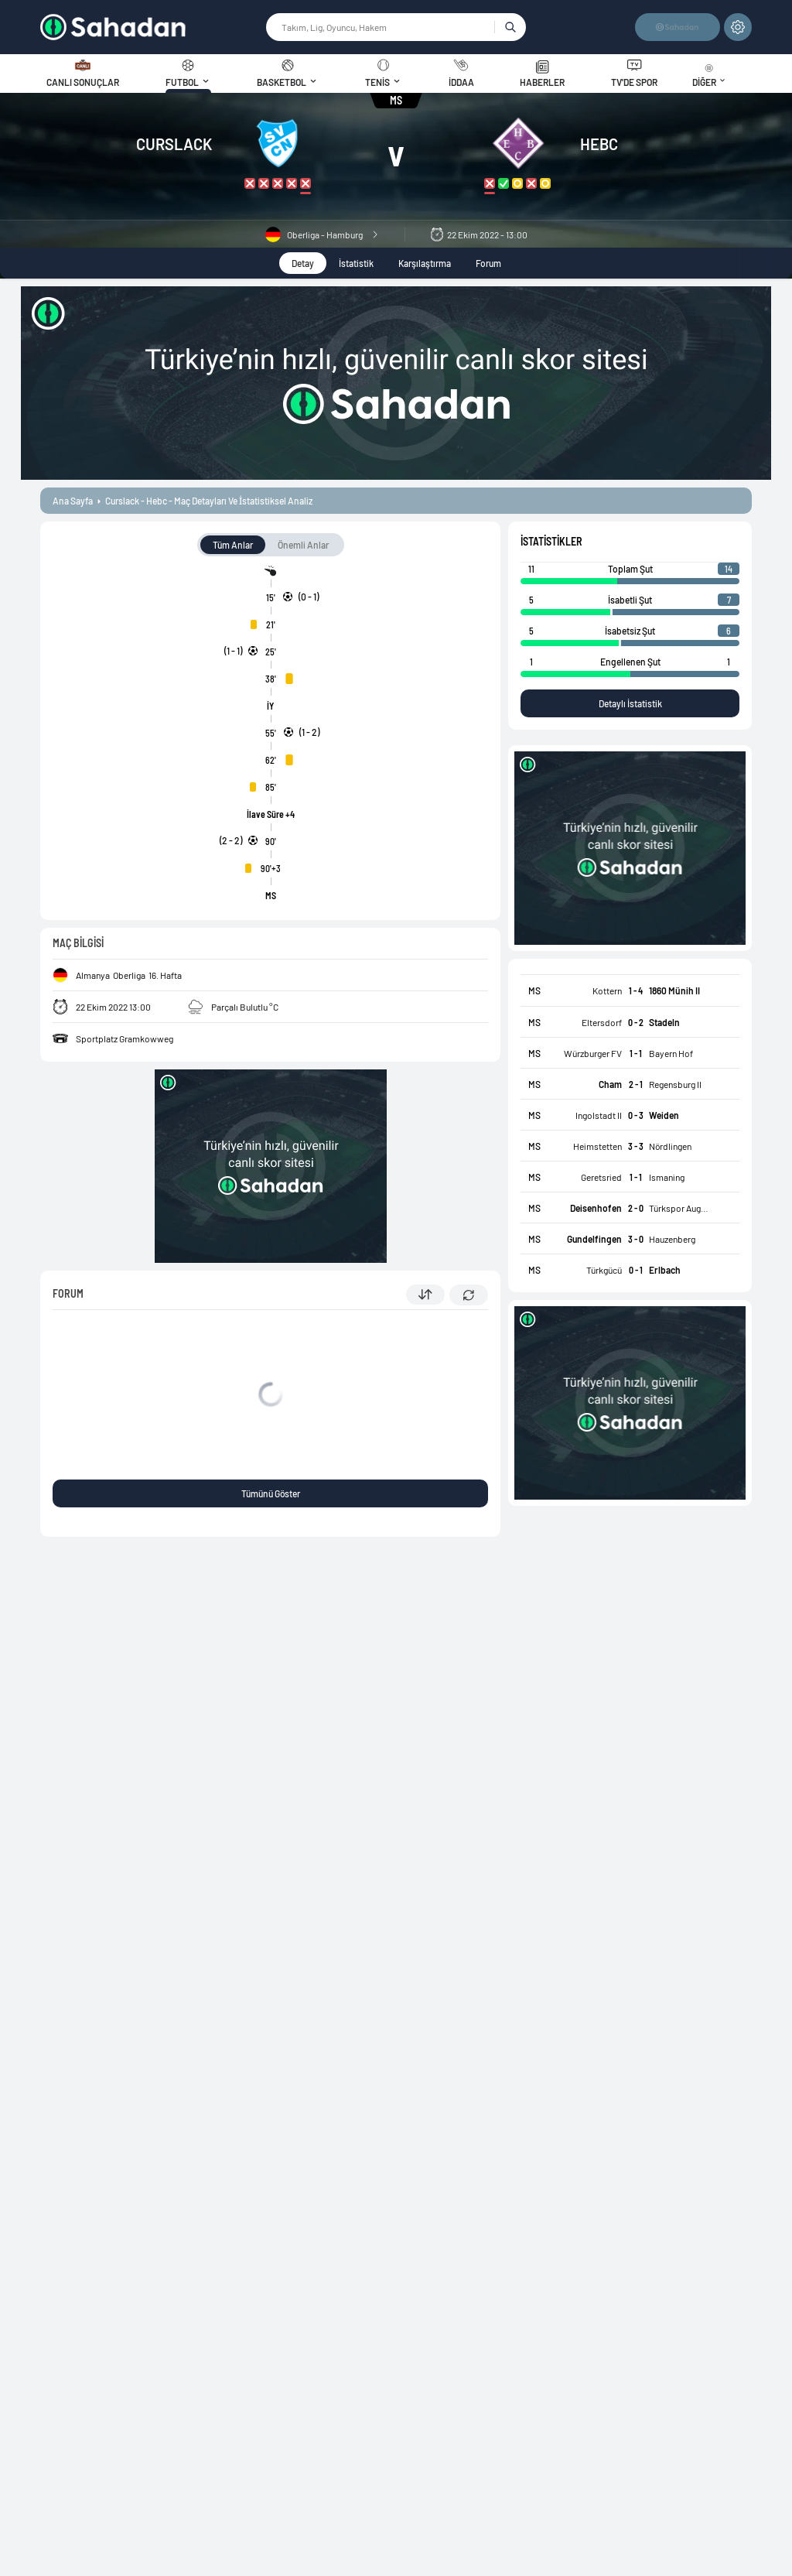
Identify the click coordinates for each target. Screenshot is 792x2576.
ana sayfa (73, 500)
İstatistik (356, 263)
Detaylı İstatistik (630, 703)
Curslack (174, 144)
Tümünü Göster (270, 1493)
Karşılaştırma (424, 263)
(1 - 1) (233, 650)
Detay (303, 263)
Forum (488, 263)
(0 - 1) (309, 596)
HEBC (599, 144)
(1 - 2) (309, 732)
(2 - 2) (231, 840)
